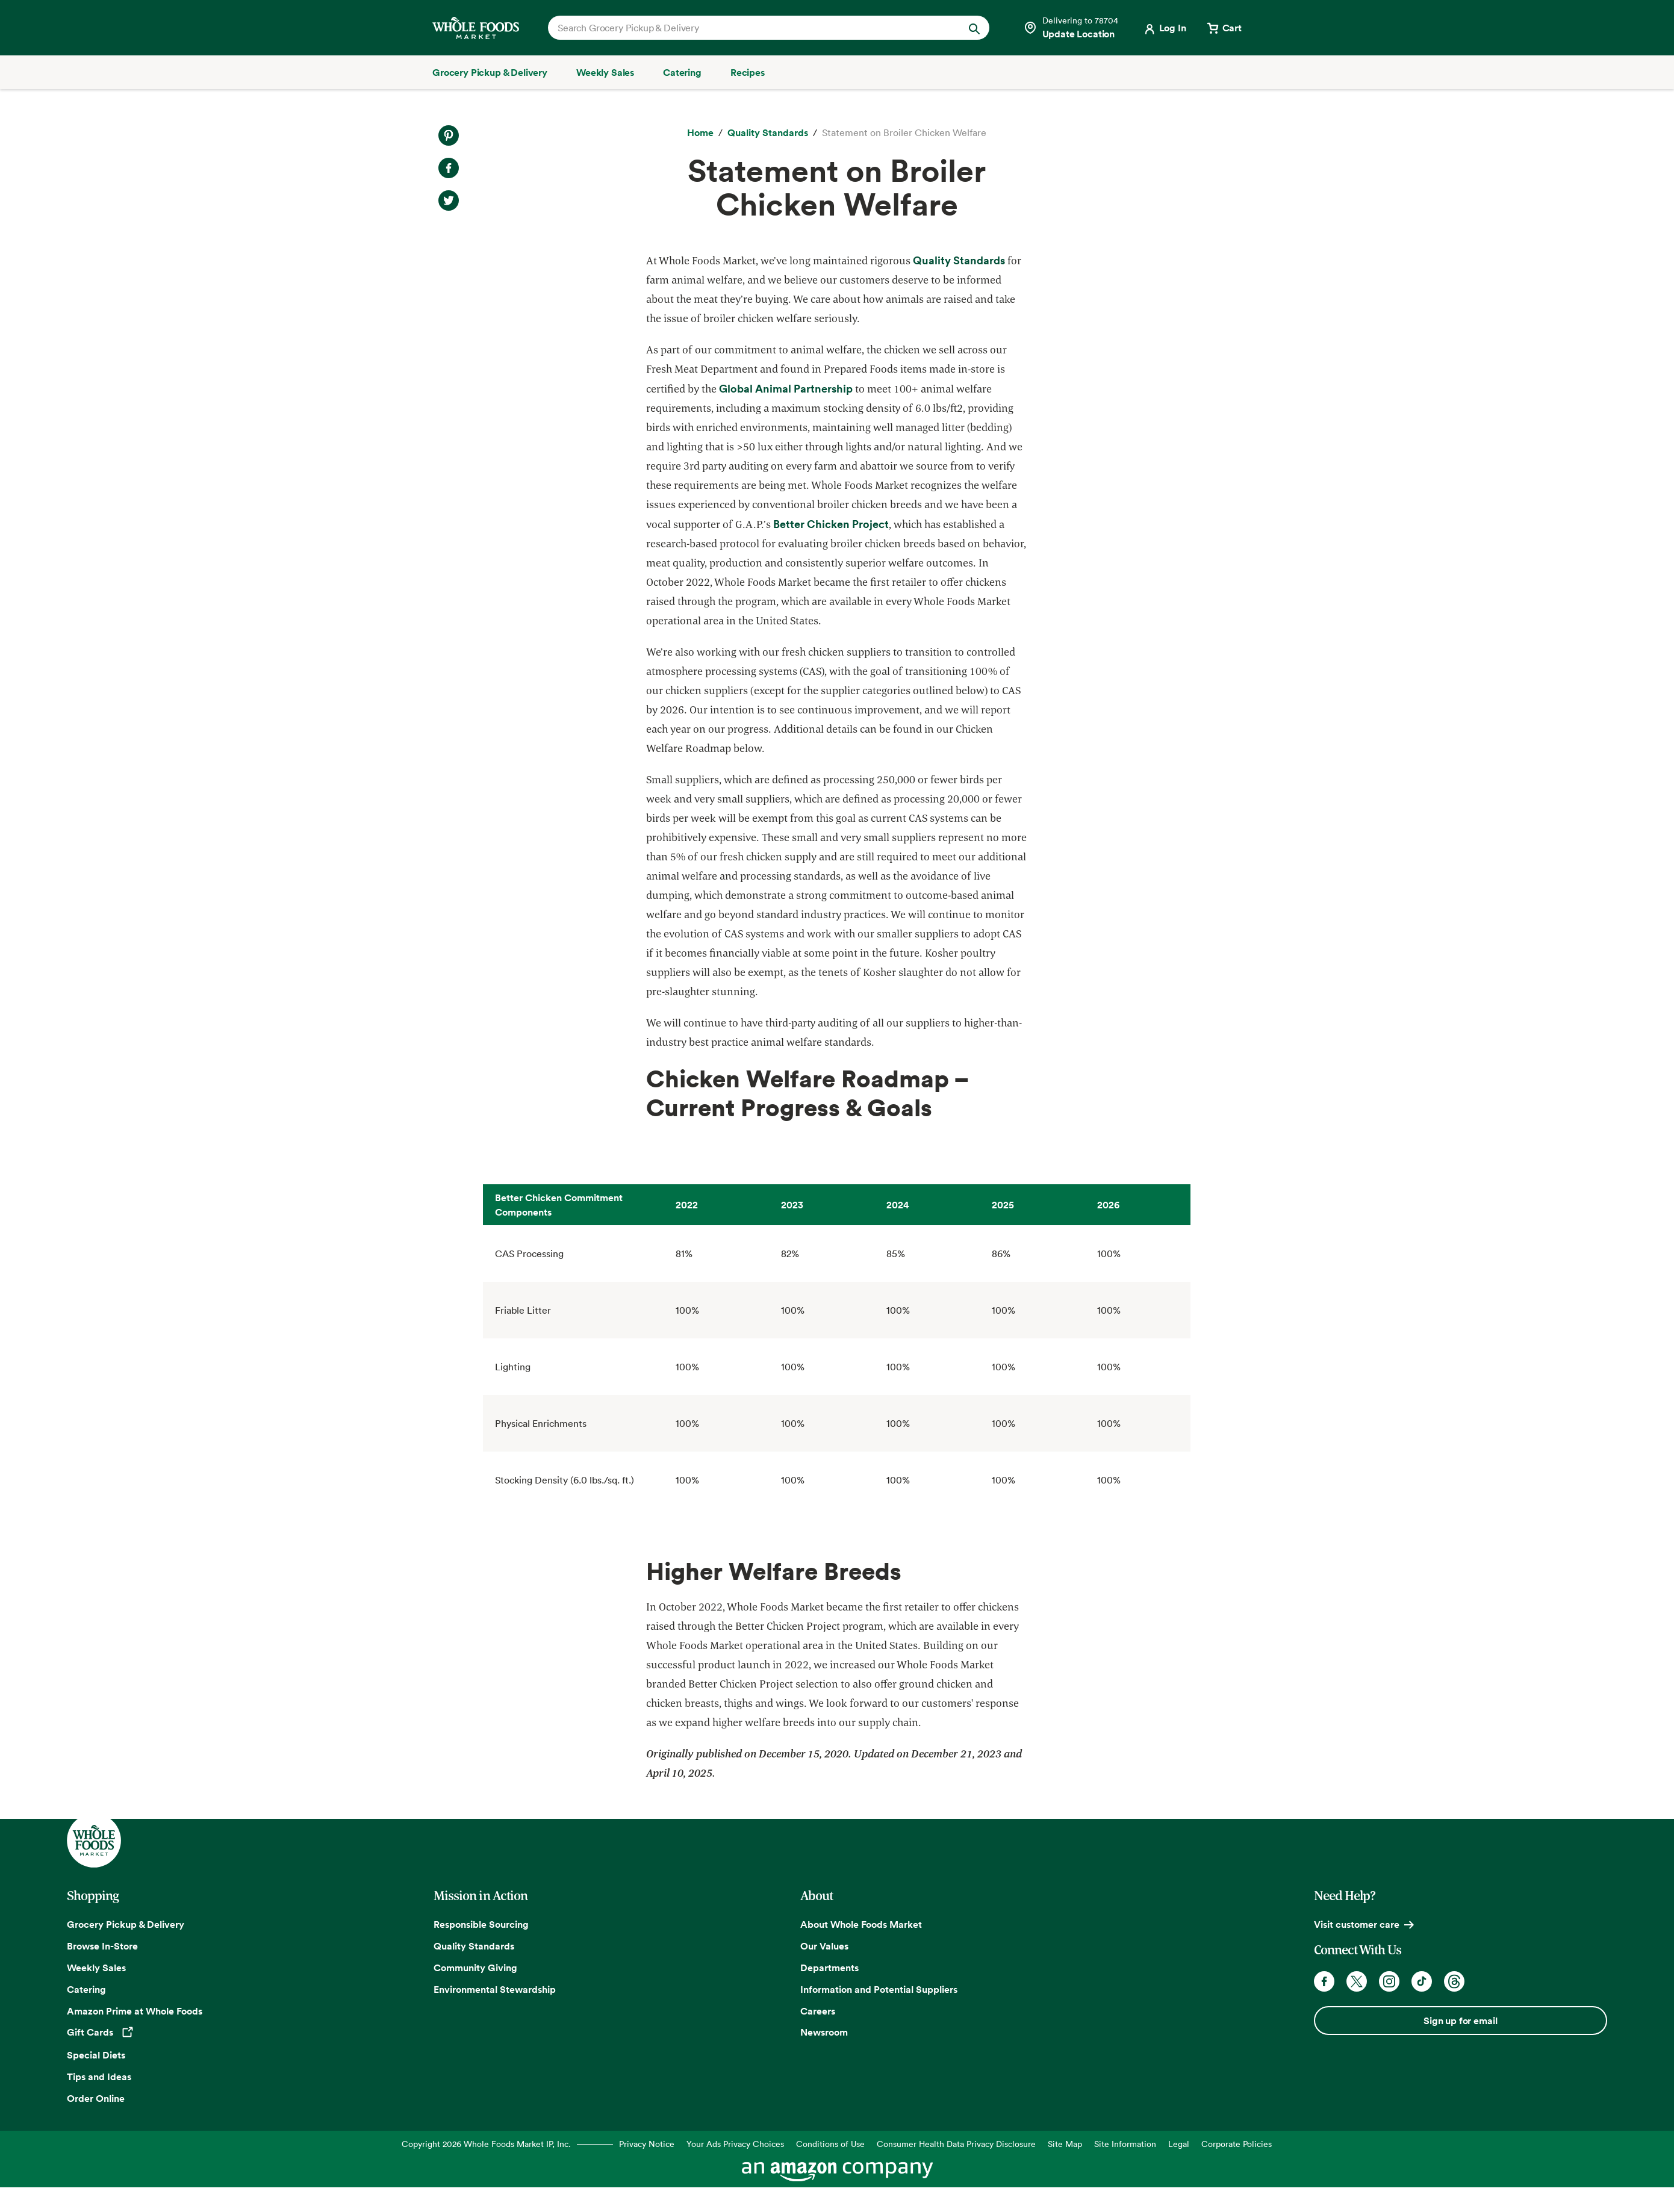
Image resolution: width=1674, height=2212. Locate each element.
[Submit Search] (974, 27)
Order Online (96, 2098)
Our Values (824, 1946)
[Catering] (682, 72)
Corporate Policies (1236, 2143)
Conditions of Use (830, 2143)
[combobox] (748, 27)
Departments (829, 1967)
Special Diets (96, 2054)
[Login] (1164, 27)
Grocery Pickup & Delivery (125, 1924)
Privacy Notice (646, 2143)
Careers (817, 2011)
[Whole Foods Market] (475, 28)
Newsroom (824, 2032)
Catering (86, 1989)
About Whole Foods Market (861, 1924)
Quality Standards (474, 1946)
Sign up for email (1460, 2020)
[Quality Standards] (767, 133)
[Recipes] (747, 72)
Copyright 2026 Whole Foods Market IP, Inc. (486, 2143)
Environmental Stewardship (495, 1989)
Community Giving (475, 1967)
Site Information (1125, 2143)
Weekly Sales (96, 1967)
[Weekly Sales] (605, 72)
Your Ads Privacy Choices (735, 2143)
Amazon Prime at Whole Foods (134, 2011)
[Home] (700, 133)
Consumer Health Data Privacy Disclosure (956, 2143)
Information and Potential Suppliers (878, 1989)
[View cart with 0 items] (1224, 28)
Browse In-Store (102, 1946)
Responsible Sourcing (481, 1924)
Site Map (1065, 2143)
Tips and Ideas (99, 2076)
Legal (1178, 2143)
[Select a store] (1070, 27)
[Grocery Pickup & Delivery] (489, 72)
